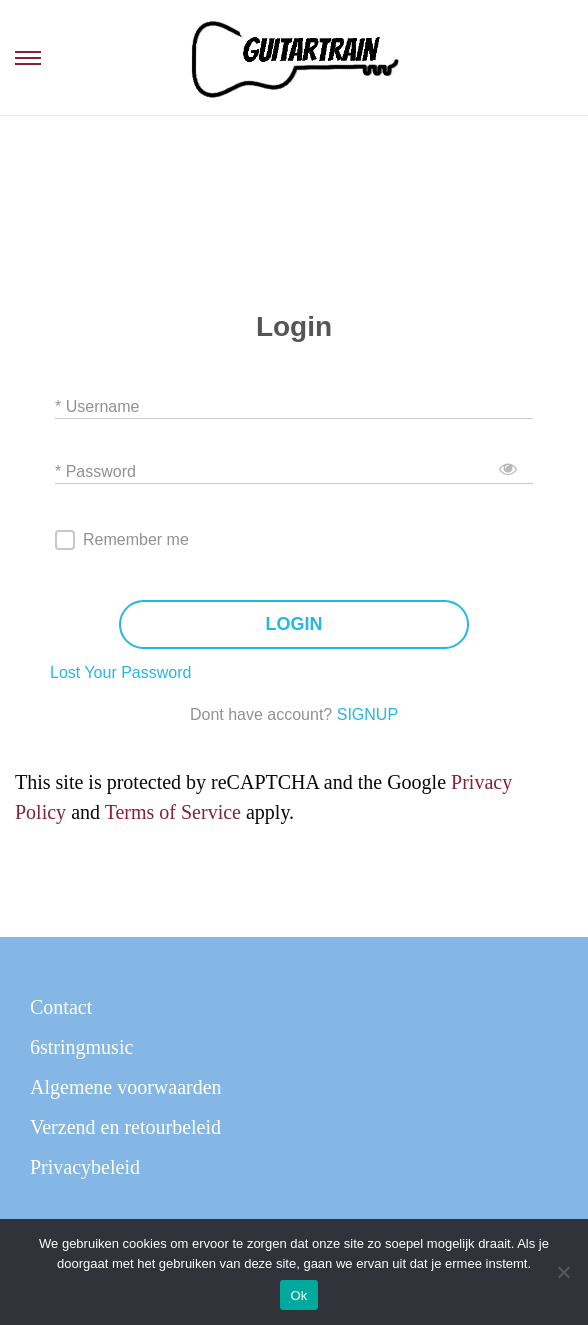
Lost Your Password (120, 672)
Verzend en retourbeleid (125, 1127)
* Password (95, 470)
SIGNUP (367, 714)
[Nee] (563, 1272)
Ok (298, 1295)
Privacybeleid (85, 1167)
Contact (61, 1007)
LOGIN (294, 624)
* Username (97, 405)
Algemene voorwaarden (126, 1087)
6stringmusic (81, 1047)
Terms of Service (173, 812)
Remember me (136, 539)
